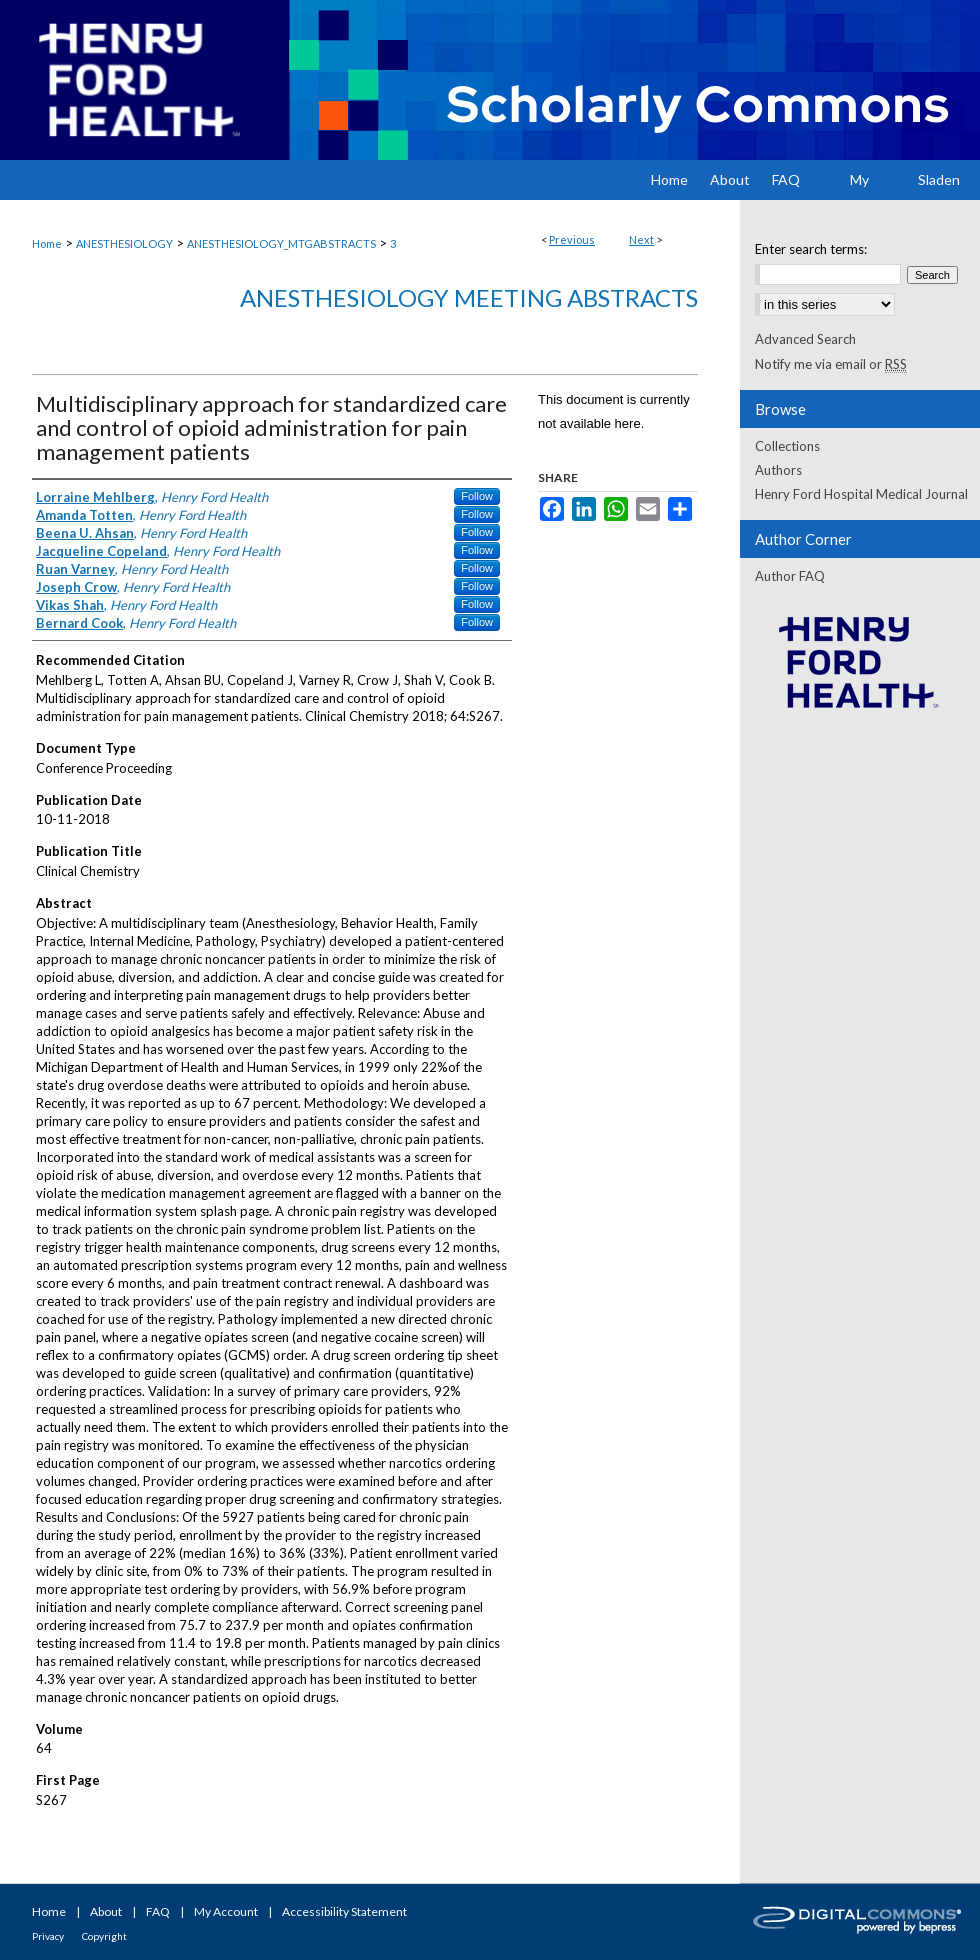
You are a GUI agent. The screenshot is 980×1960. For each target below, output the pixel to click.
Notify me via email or (831, 364)
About (106, 1911)
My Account (226, 1911)
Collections (787, 446)
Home (47, 243)
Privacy (48, 1936)
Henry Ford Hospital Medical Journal (861, 494)
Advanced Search (805, 339)
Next (641, 239)
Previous (572, 239)
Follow (477, 496)
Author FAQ (790, 576)
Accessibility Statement (344, 1911)
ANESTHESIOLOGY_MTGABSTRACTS (281, 243)
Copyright (104, 1936)
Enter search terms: (811, 249)
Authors (778, 470)
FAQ (158, 1911)
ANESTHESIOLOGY (124, 243)
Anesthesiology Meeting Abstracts (469, 297)
